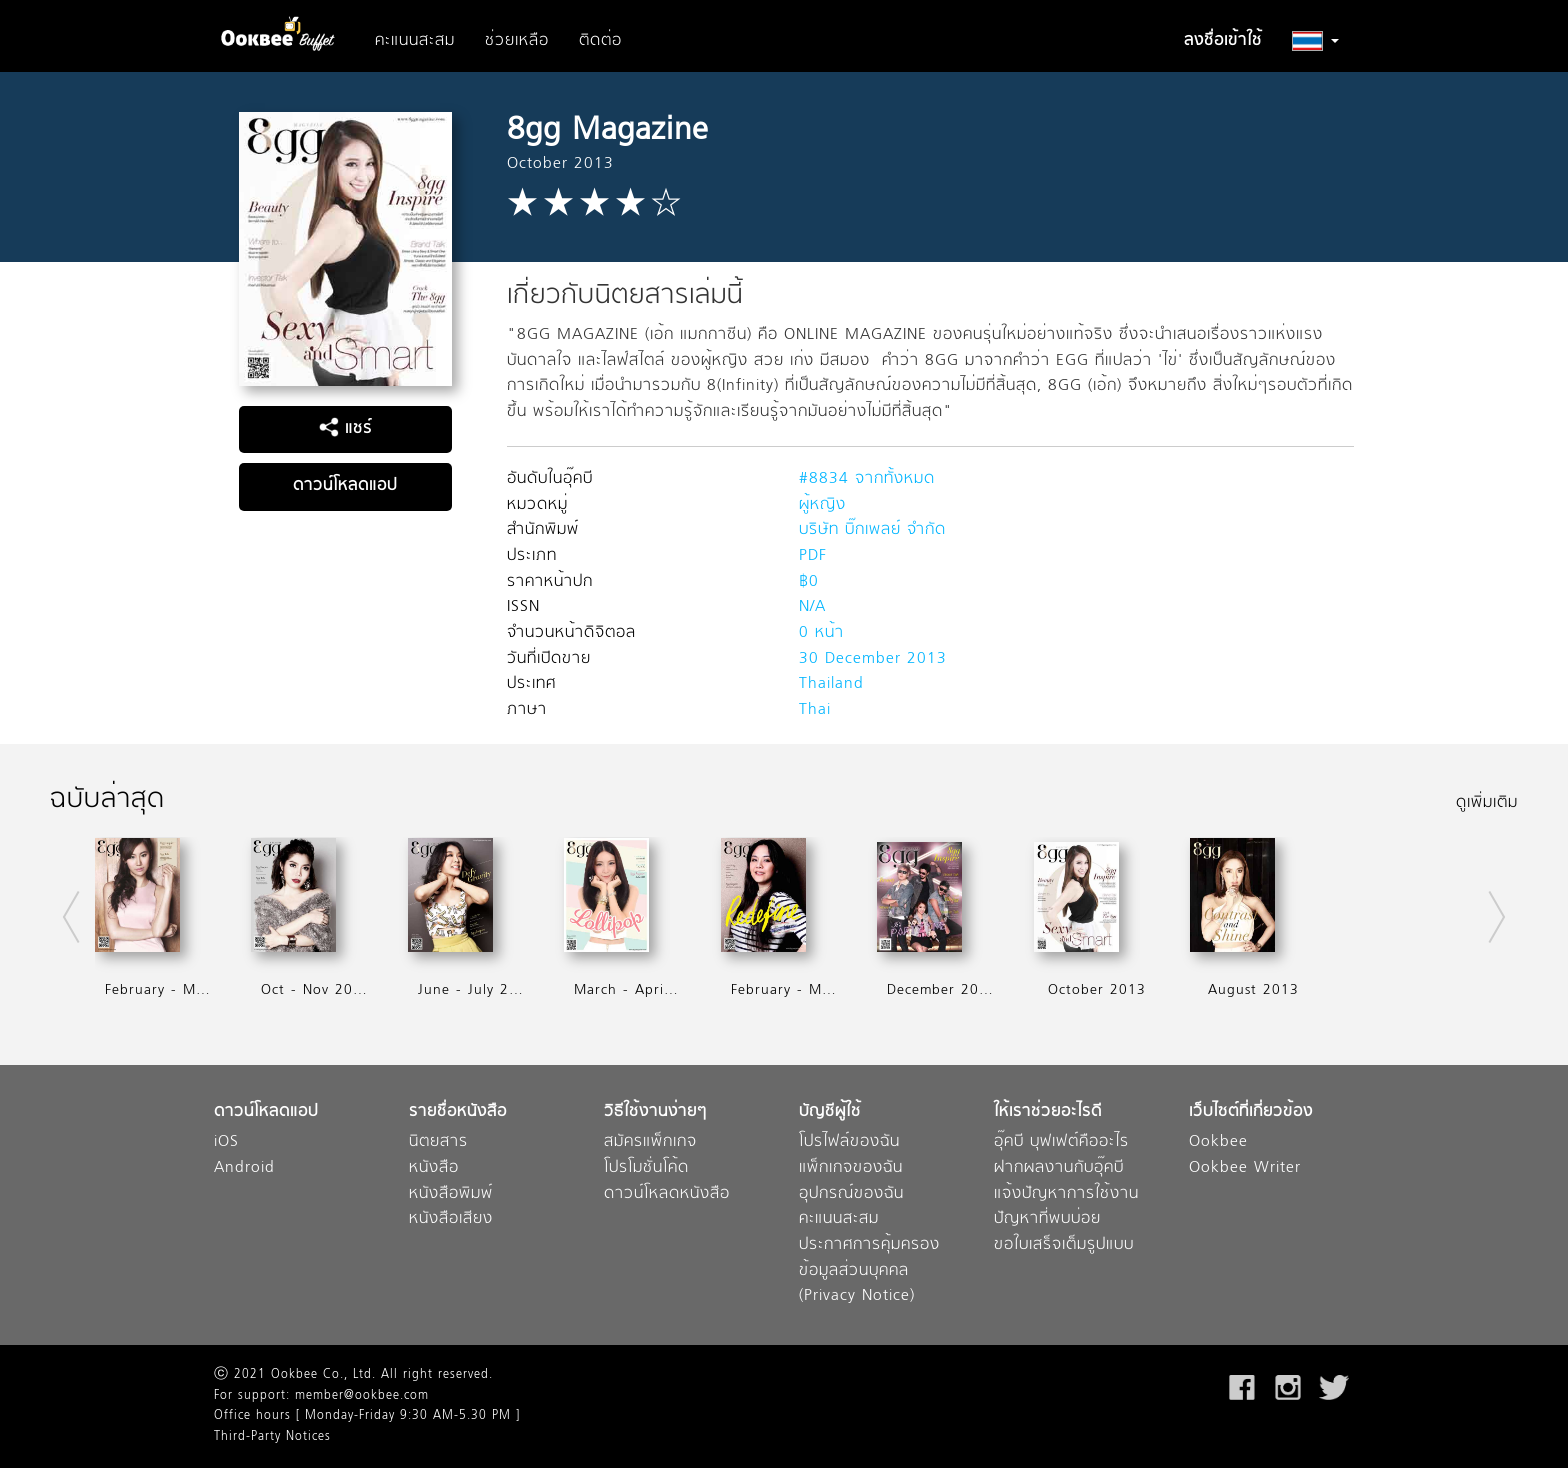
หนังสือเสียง (451, 1219)
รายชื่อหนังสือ (458, 1112)
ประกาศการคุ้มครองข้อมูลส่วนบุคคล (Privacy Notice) (869, 1271)
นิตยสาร (438, 1142)
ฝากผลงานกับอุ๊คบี (1059, 1168)
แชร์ (345, 429)
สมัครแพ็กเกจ (650, 1142)
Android (244, 1168)
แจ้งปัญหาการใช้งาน (1066, 1194)
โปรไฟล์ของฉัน (849, 1142)
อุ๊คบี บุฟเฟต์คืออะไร (1061, 1142)
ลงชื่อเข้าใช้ (1223, 41)
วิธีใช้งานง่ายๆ (655, 1112)
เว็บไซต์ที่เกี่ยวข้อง (1251, 1112)
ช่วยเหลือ (517, 41)
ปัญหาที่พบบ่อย (1047, 1219)
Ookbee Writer (1245, 1168)
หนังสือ (434, 1168)
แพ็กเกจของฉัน (851, 1168)
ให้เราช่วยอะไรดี (1048, 1112)
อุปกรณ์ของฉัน (851, 1194)
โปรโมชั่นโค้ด (646, 1168)
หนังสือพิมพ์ (451, 1194)
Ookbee (1218, 1142)
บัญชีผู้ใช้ (830, 1112)
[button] (1315, 41)
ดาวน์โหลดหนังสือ (667, 1194)
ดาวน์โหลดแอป (345, 486)
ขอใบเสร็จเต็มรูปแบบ (1064, 1245)
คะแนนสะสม (415, 41)
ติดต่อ (600, 41)
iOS (226, 1142)
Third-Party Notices (272, 1437)
